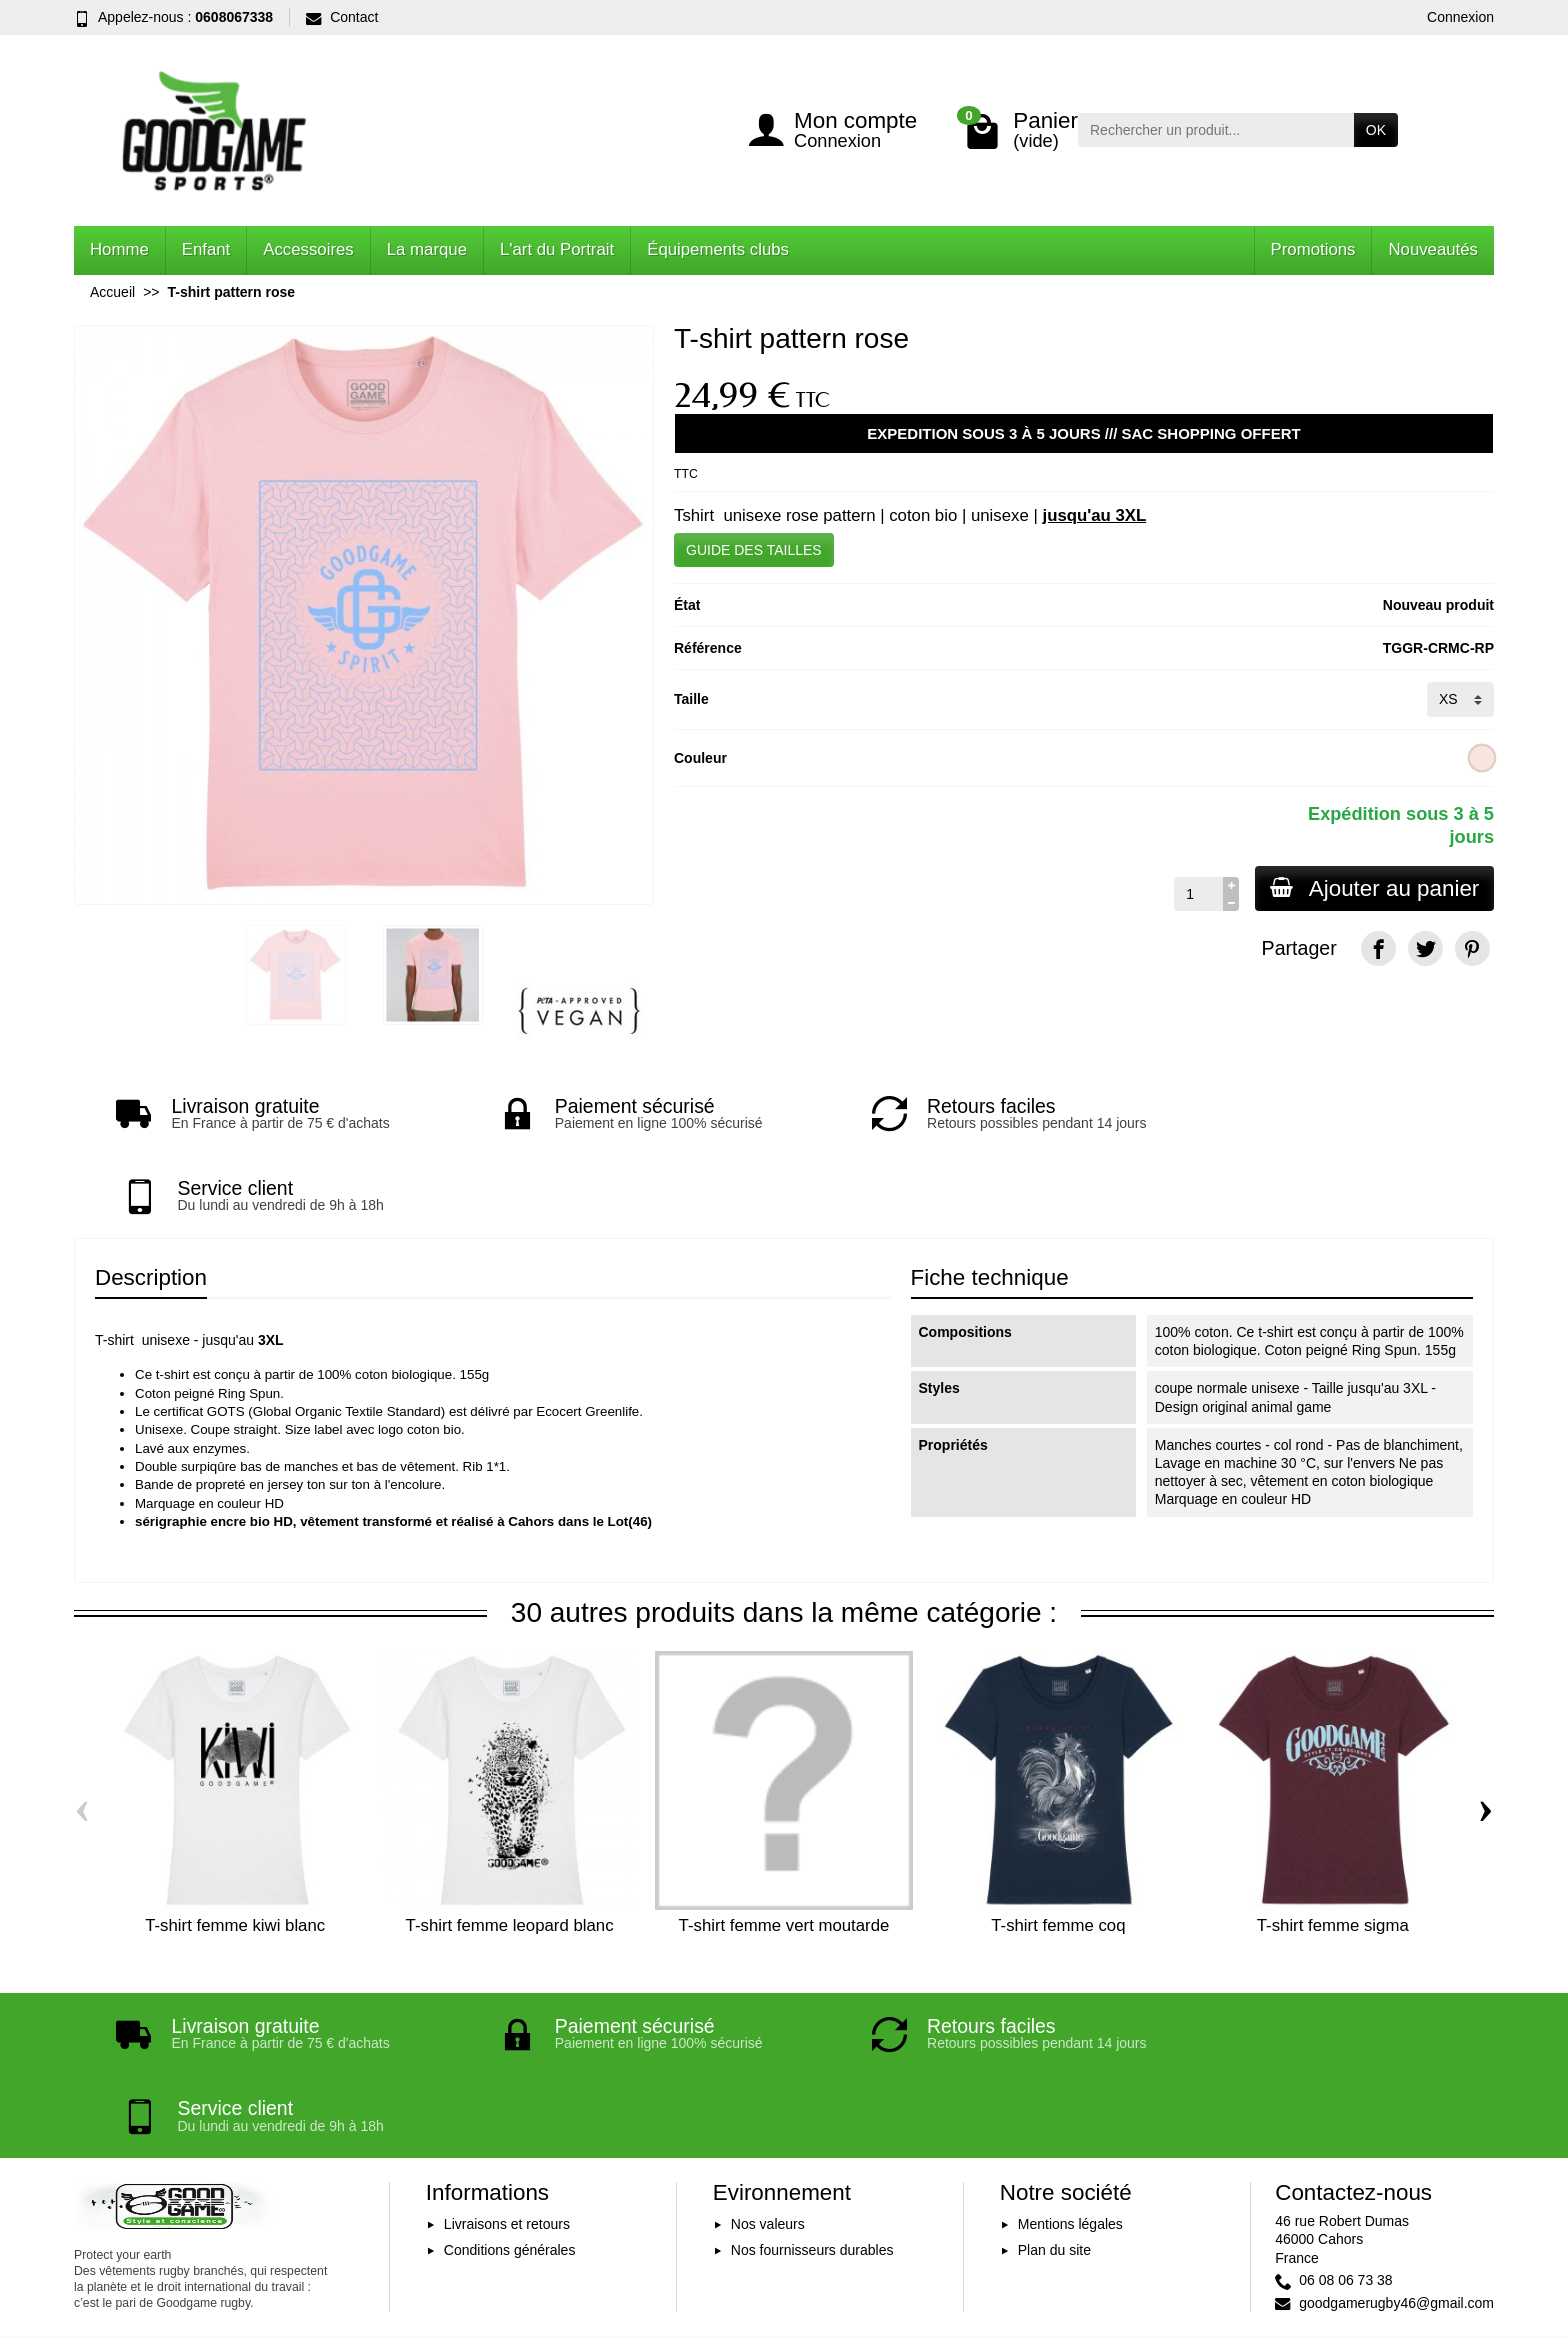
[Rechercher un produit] (1216, 130)
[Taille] (1460, 699)
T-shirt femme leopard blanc (510, 1843)
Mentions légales (1070, 2061)
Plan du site (1054, 2086)
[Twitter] (1425, 948)
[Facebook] (1378, 948)
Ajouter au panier (1373, 888)
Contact (342, 17)
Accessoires (308, 249)
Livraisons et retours (507, 2061)
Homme (119, 249)
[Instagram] (1472, 2242)
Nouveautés (1433, 249)
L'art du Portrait (557, 249)
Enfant (206, 249)
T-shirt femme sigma (1333, 1843)
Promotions (1313, 249)
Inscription (970, 2214)
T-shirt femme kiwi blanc (235, 1843)
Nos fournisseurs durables (812, 2086)
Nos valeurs (768, 2061)
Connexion (1460, 17)
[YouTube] (1425, 2242)
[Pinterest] (1472, 948)
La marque (427, 249)
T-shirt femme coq (1058, 1843)
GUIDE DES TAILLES (754, 550)
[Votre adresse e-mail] (740, 2214)
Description (151, 1195)
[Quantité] (1195, 894)
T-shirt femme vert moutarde (784, 1843)
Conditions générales (510, 2086)
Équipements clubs (718, 249)
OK (1376, 130)
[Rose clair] (1482, 757)
